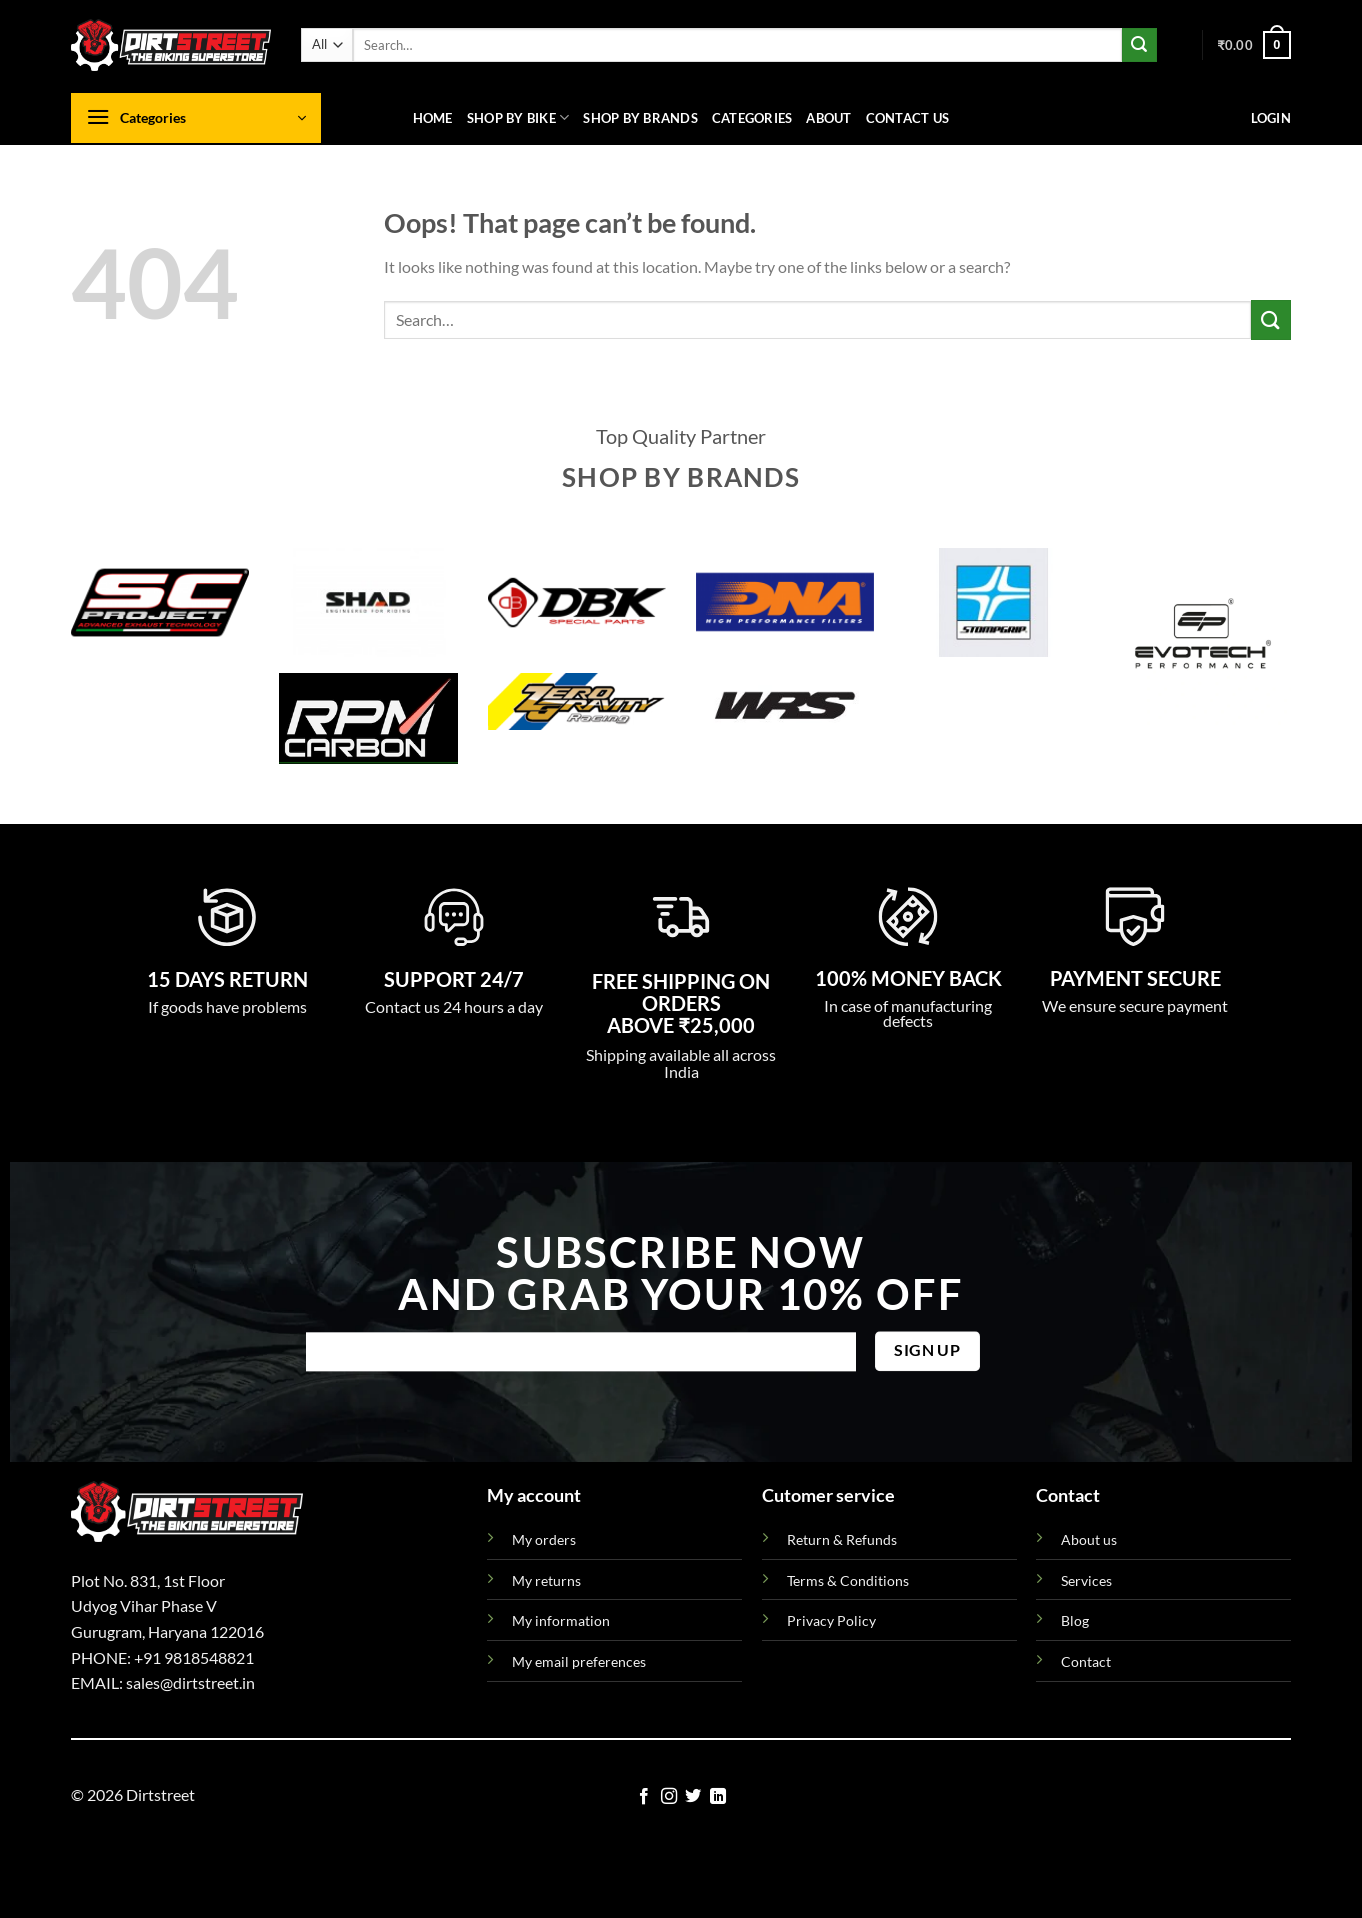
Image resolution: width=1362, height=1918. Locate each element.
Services (1086, 1580)
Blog (1075, 1620)
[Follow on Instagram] (669, 1797)
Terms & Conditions (848, 1580)
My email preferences (579, 1661)
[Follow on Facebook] (644, 1797)
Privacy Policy (831, 1620)
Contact (1086, 1661)
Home (433, 118)
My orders (544, 1539)
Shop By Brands (640, 118)
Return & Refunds (842, 1539)
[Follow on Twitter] (693, 1797)
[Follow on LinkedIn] (718, 1797)
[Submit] (1139, 45)
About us (1089, 1539)
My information (561, 1620)
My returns (546, 1580)
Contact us (908, 118)
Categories (752, 118)
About (828, 118)
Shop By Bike (518, 117)
